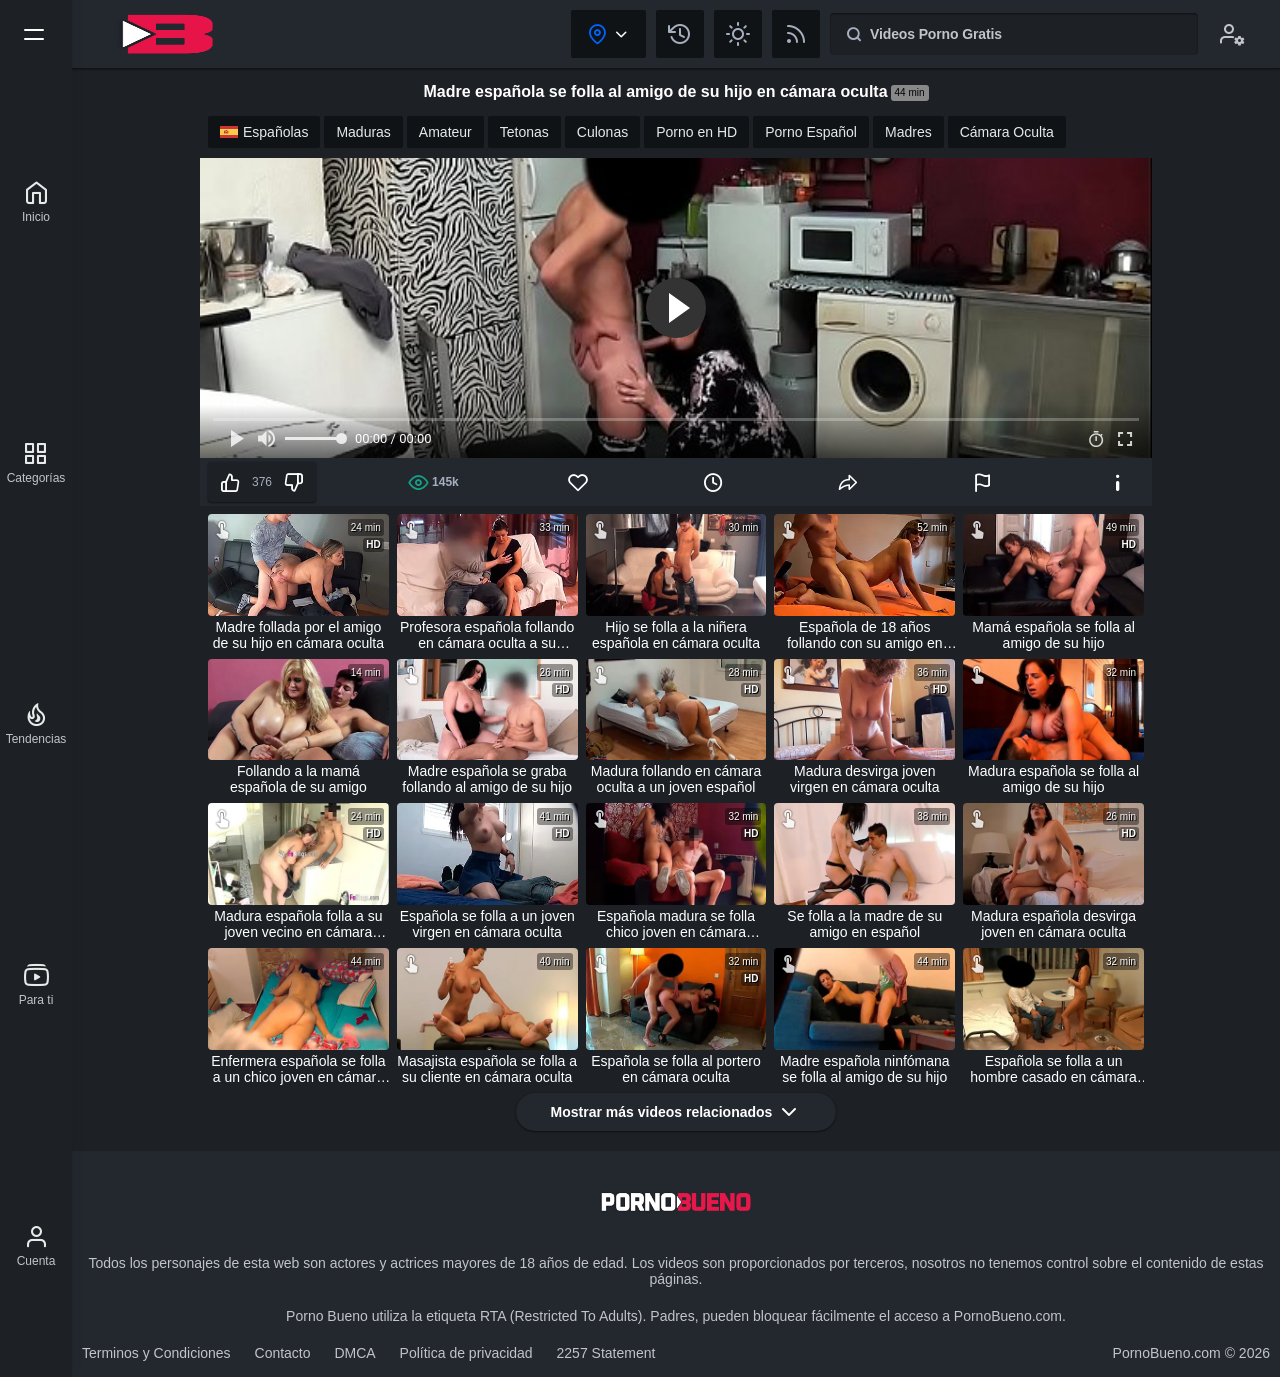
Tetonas (524, 132)
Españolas (264, 132)
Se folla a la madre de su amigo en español (864, 924)
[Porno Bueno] (36, 202)
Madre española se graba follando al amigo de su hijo (487, 779)
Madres (908, 132)
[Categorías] (36, 463)
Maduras (363, 132)
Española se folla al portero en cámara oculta (676, 1069)
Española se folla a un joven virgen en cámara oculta (487, 924)
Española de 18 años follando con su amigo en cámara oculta (865, 635)
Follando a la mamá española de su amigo (298, 779)
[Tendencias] (36, 724)
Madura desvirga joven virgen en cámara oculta (864, 779)
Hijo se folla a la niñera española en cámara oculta (676, 635)
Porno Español (811, 132)
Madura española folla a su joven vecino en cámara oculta (298, 924)
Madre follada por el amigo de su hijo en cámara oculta (298, 635)
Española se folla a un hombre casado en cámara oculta (1053, 1069)
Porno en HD (696, 132)
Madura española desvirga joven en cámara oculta (1053, 924)
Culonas (602, 132)
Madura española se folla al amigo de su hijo (1053, 779)
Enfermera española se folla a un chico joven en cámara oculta (298, 1069)
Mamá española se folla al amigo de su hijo (1053, 635)
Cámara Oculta (1007, 132)
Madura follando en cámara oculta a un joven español (676, 779)
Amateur (445, 132)
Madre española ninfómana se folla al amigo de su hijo (865, 1069)
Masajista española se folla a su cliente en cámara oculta (487, 1069)
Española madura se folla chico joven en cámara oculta (676, 924)
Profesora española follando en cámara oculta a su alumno (487, 635)
